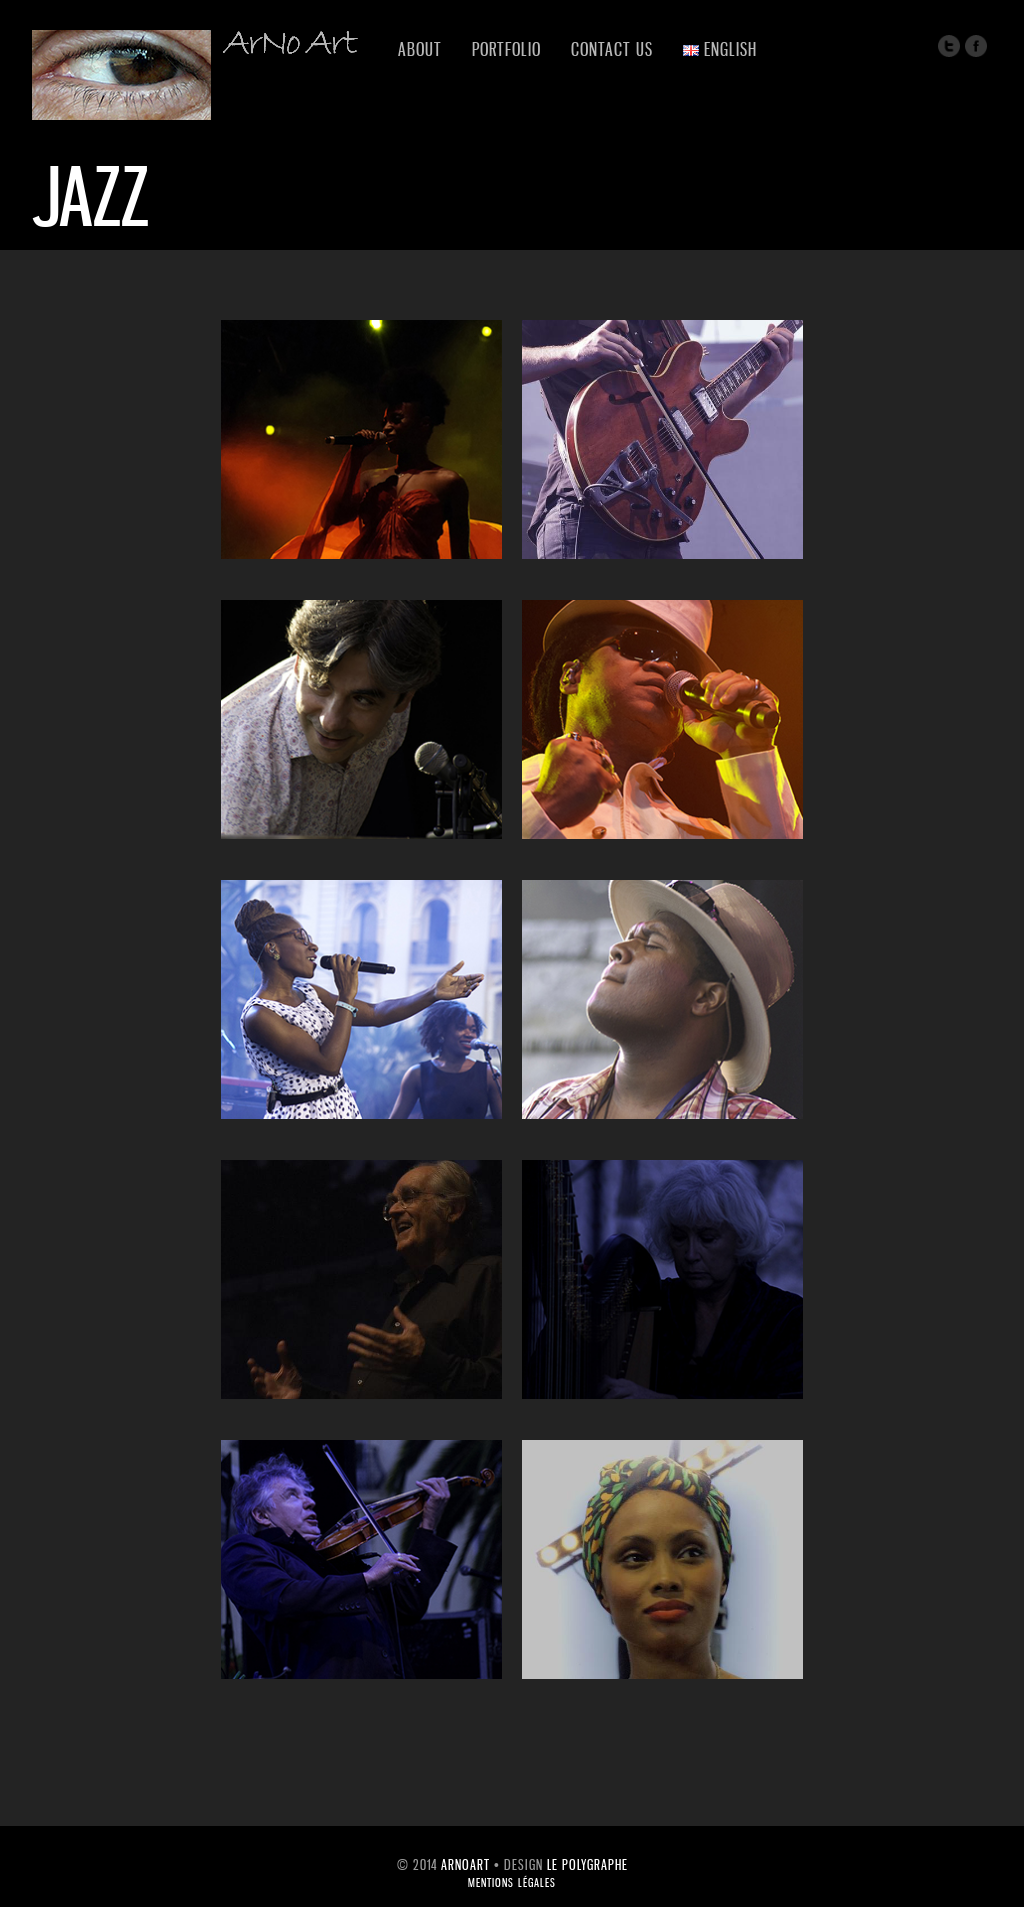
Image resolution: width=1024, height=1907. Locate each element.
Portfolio (506, 49)
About (420, 49)
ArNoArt (465, 1864)
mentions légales (512, 1883)
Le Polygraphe (587, 1864)
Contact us (612, 49)
